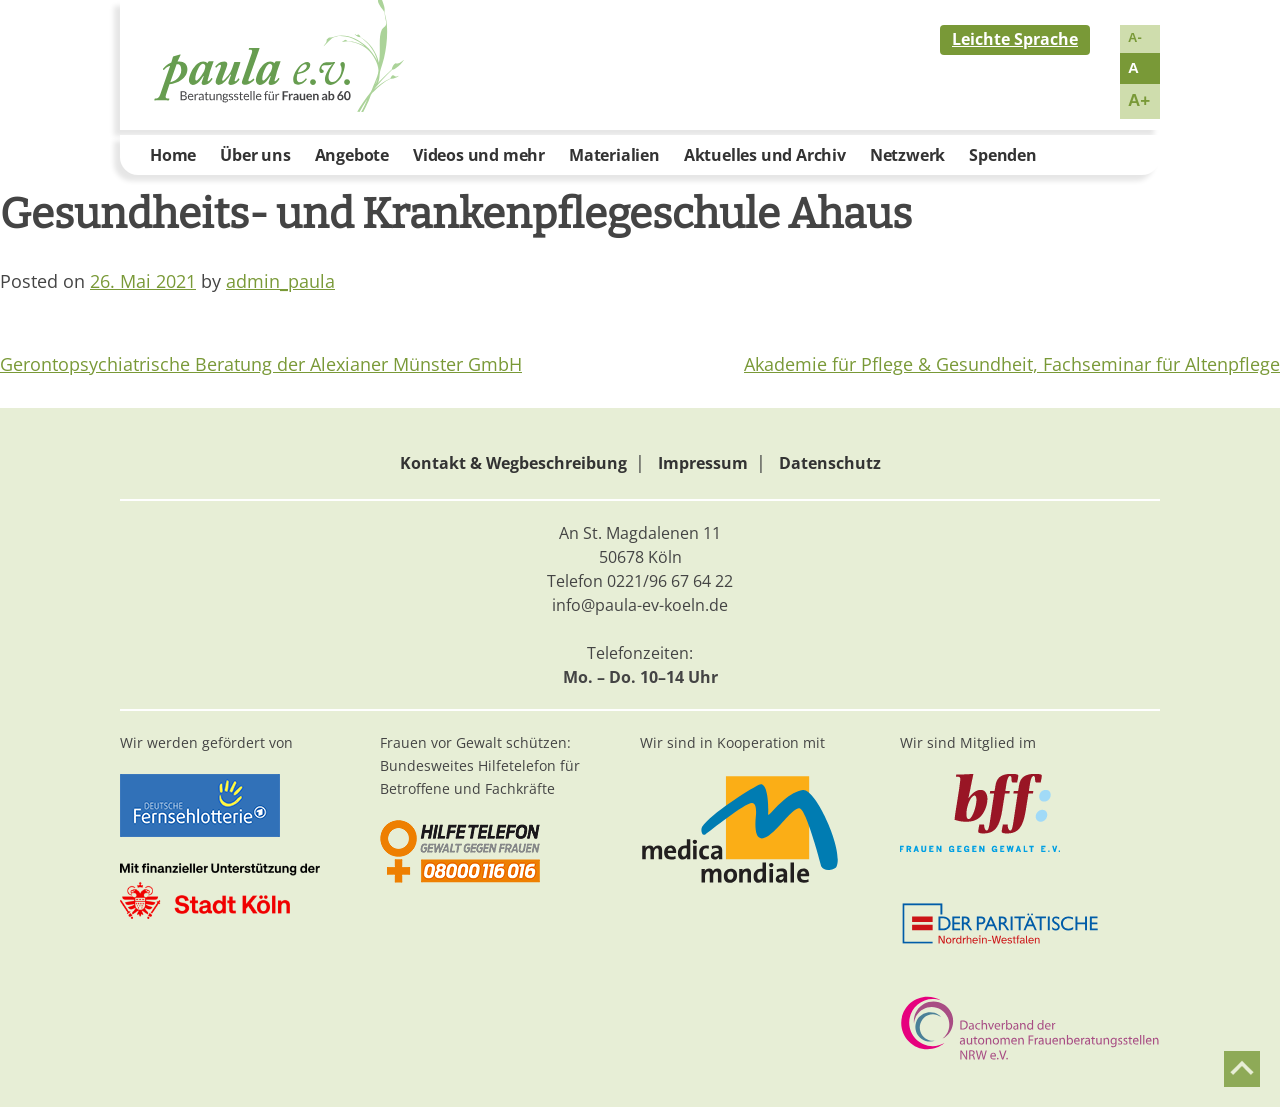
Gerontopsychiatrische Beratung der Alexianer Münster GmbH (261, 364)
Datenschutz (830, 463)
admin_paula (280, 281)
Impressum (703, 463)
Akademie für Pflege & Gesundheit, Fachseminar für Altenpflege (1012, 364)
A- (1135, 37)
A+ (1139, 100)
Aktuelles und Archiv (765, 155)
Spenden (1003, 155)
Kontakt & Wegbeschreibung (513, 463)
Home (173, 155)
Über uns (255, 155)
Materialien (614, 155)
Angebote (352, 155)
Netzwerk (907, 155)
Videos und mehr (479, 155)
